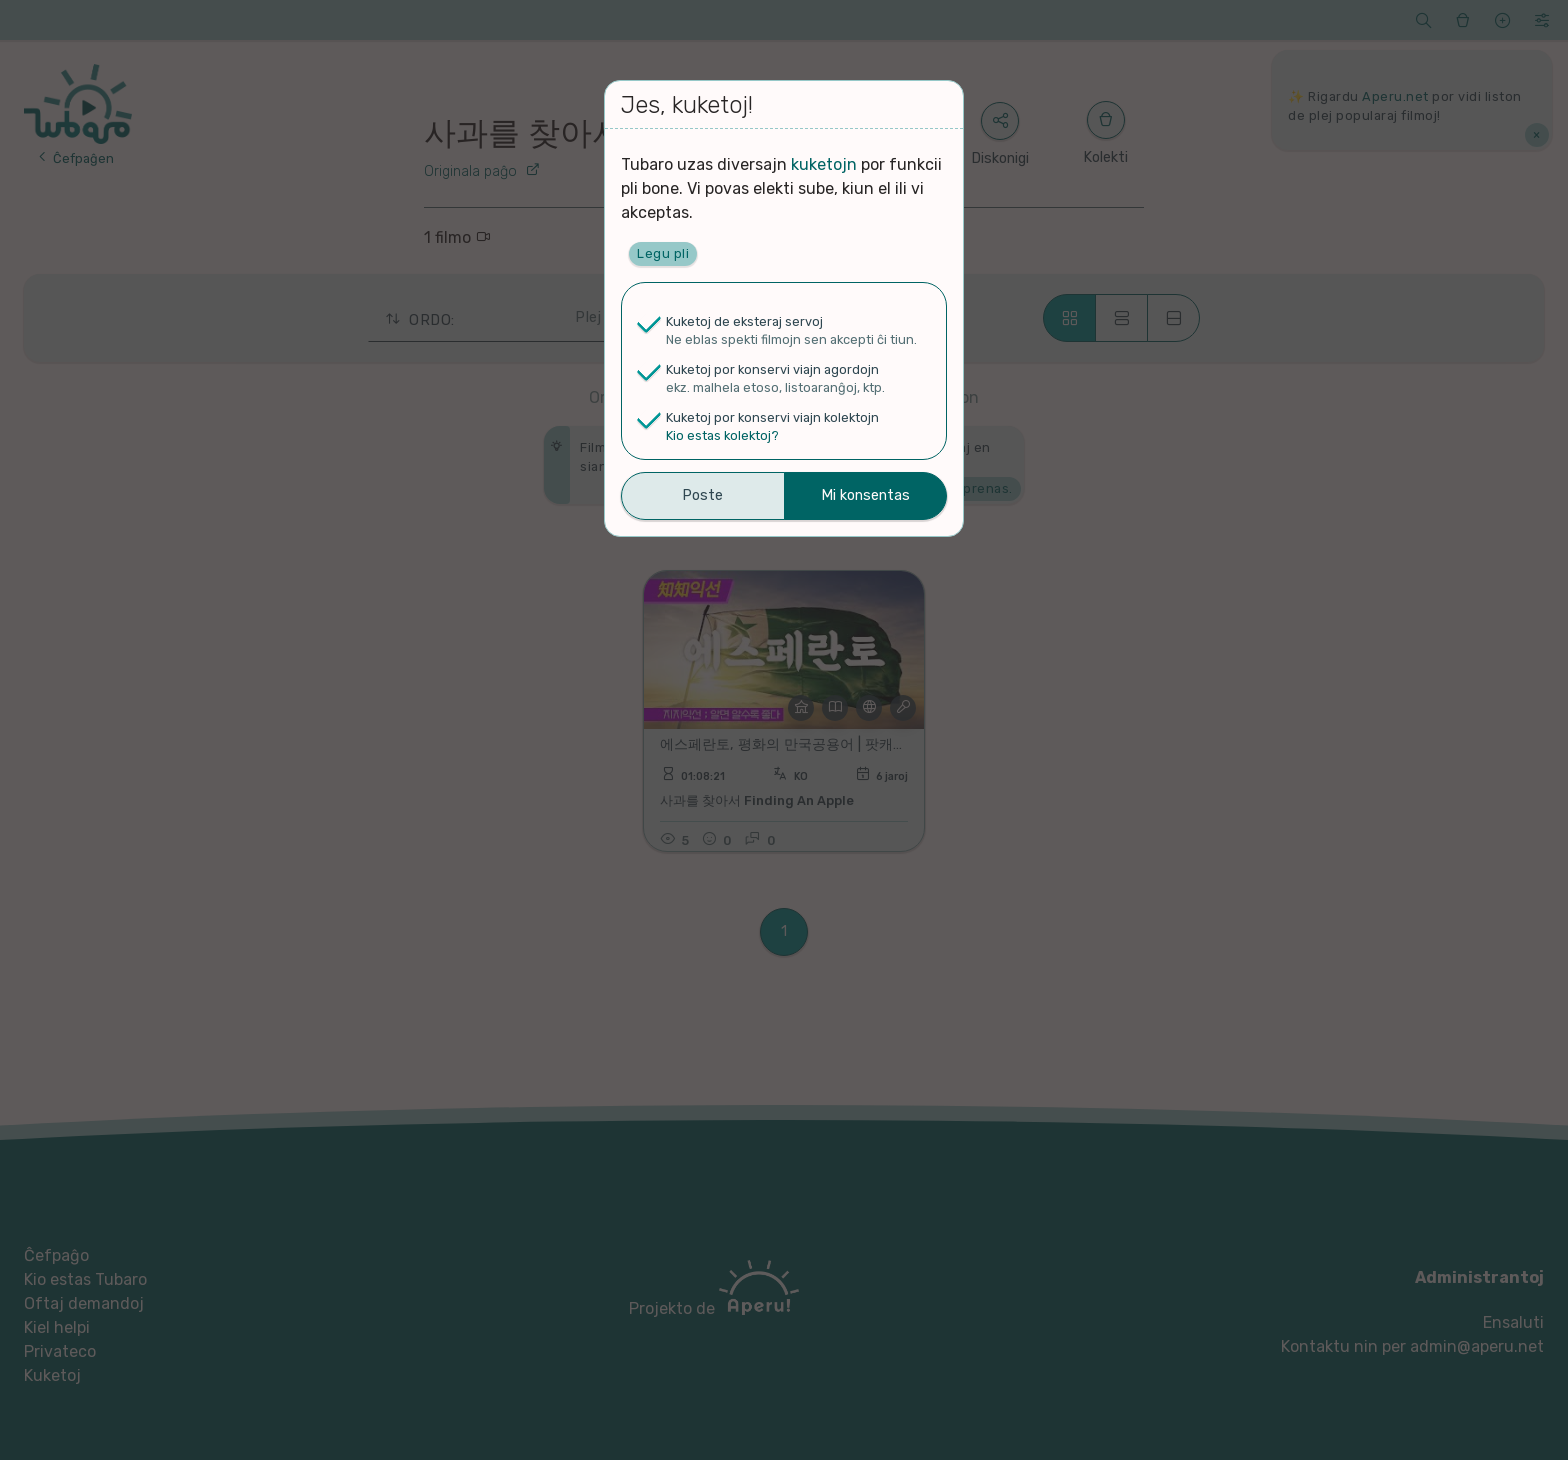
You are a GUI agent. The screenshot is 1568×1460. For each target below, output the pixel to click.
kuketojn (824, 164)
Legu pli (663, 253)
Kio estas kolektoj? (722, 435)
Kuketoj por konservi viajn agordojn (772, 369)
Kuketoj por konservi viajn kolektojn (772, 417)
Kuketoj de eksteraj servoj (744, 321)
